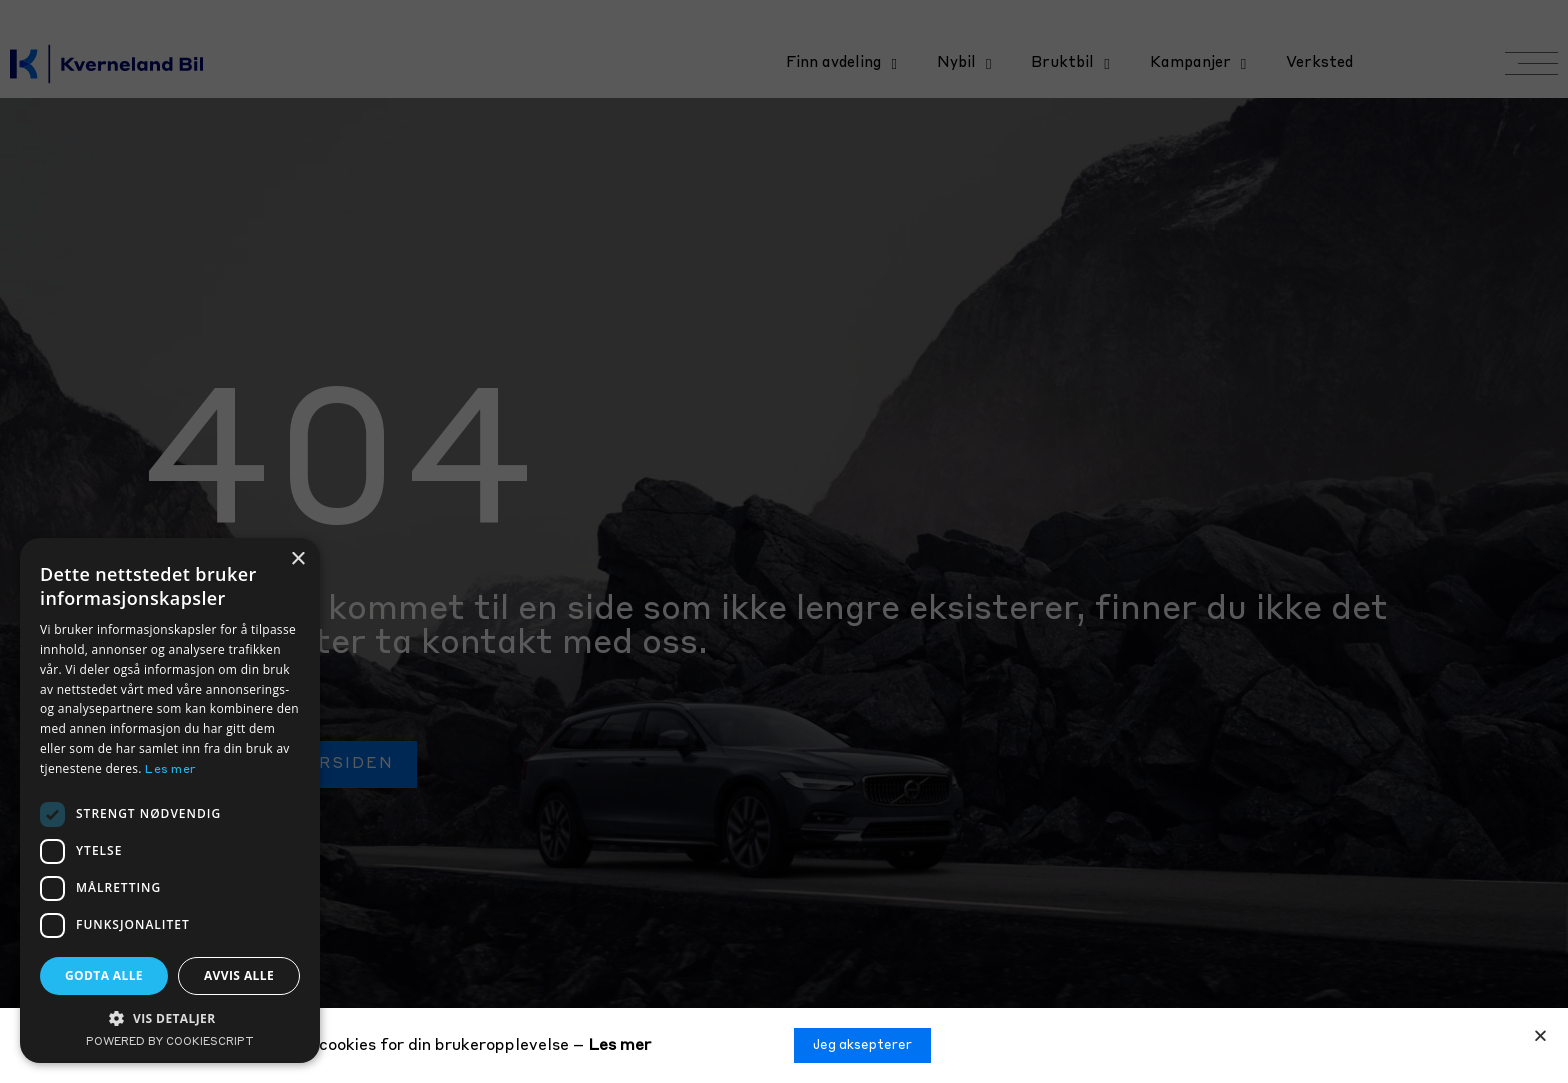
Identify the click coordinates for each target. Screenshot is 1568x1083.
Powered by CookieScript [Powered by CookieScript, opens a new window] (170, 1042)
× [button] (297, 559)
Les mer (619, 1046)
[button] (1540, 1035)
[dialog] (170, 800)
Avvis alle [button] (239, 975)
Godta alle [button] (104, 975)
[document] (784, 541)
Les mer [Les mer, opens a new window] (170, 770)
